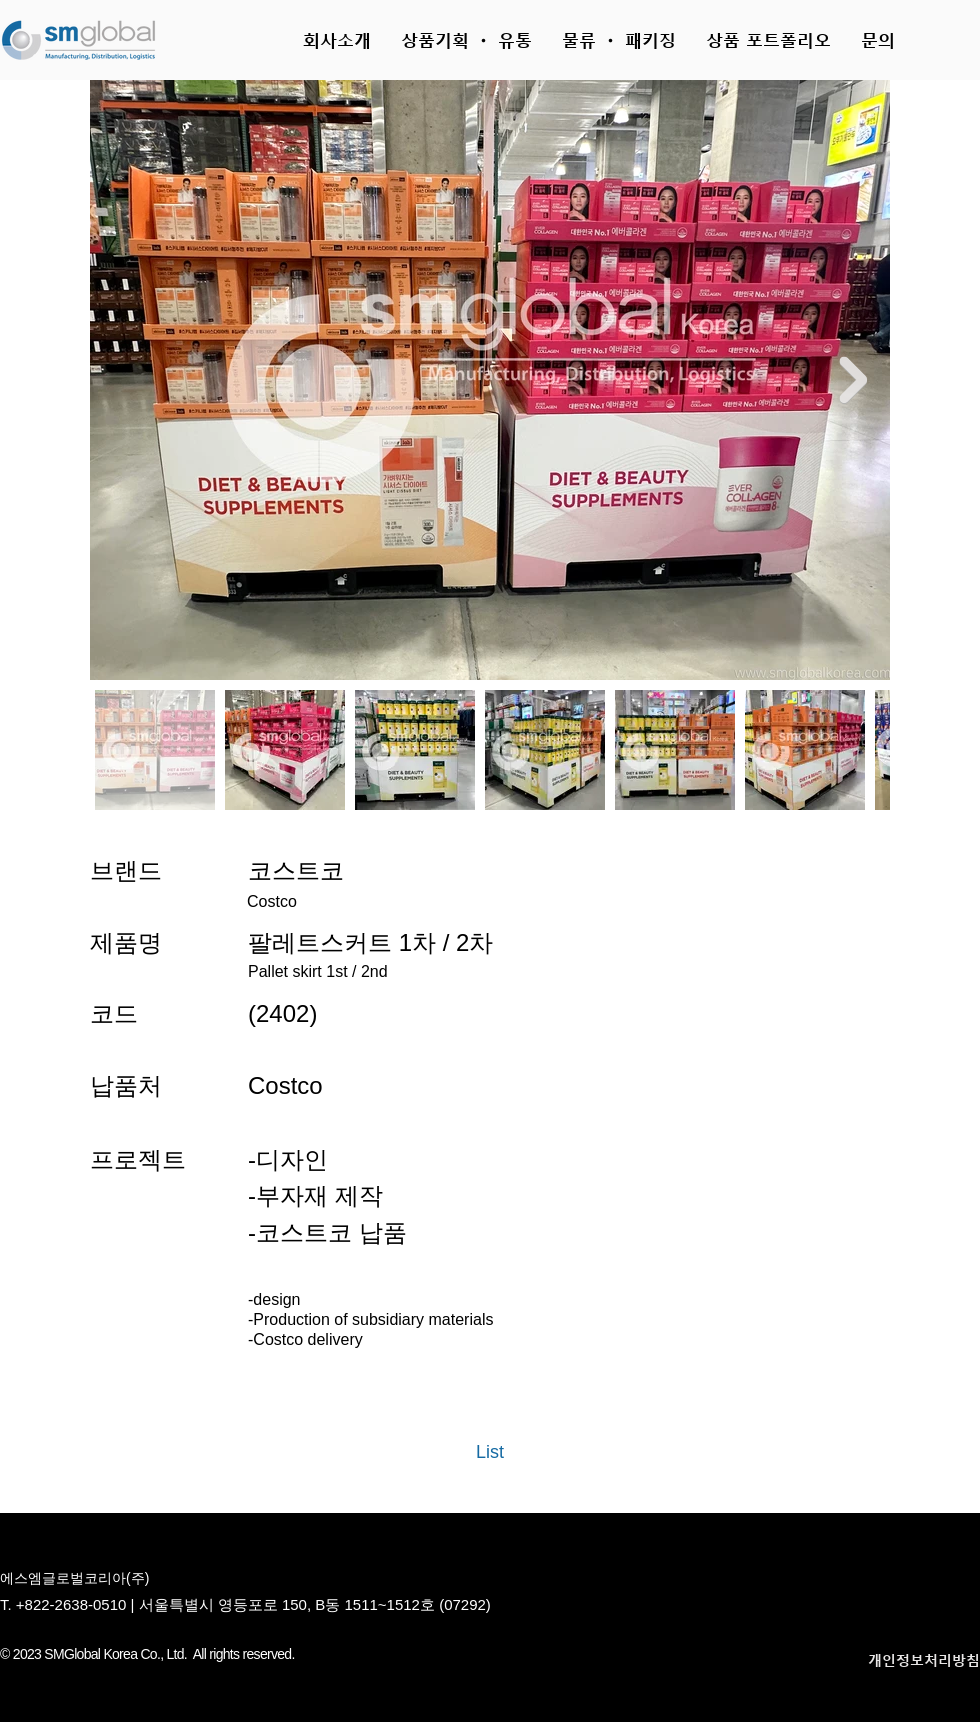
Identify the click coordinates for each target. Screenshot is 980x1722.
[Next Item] (853, 379)
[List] (490, 1453)
